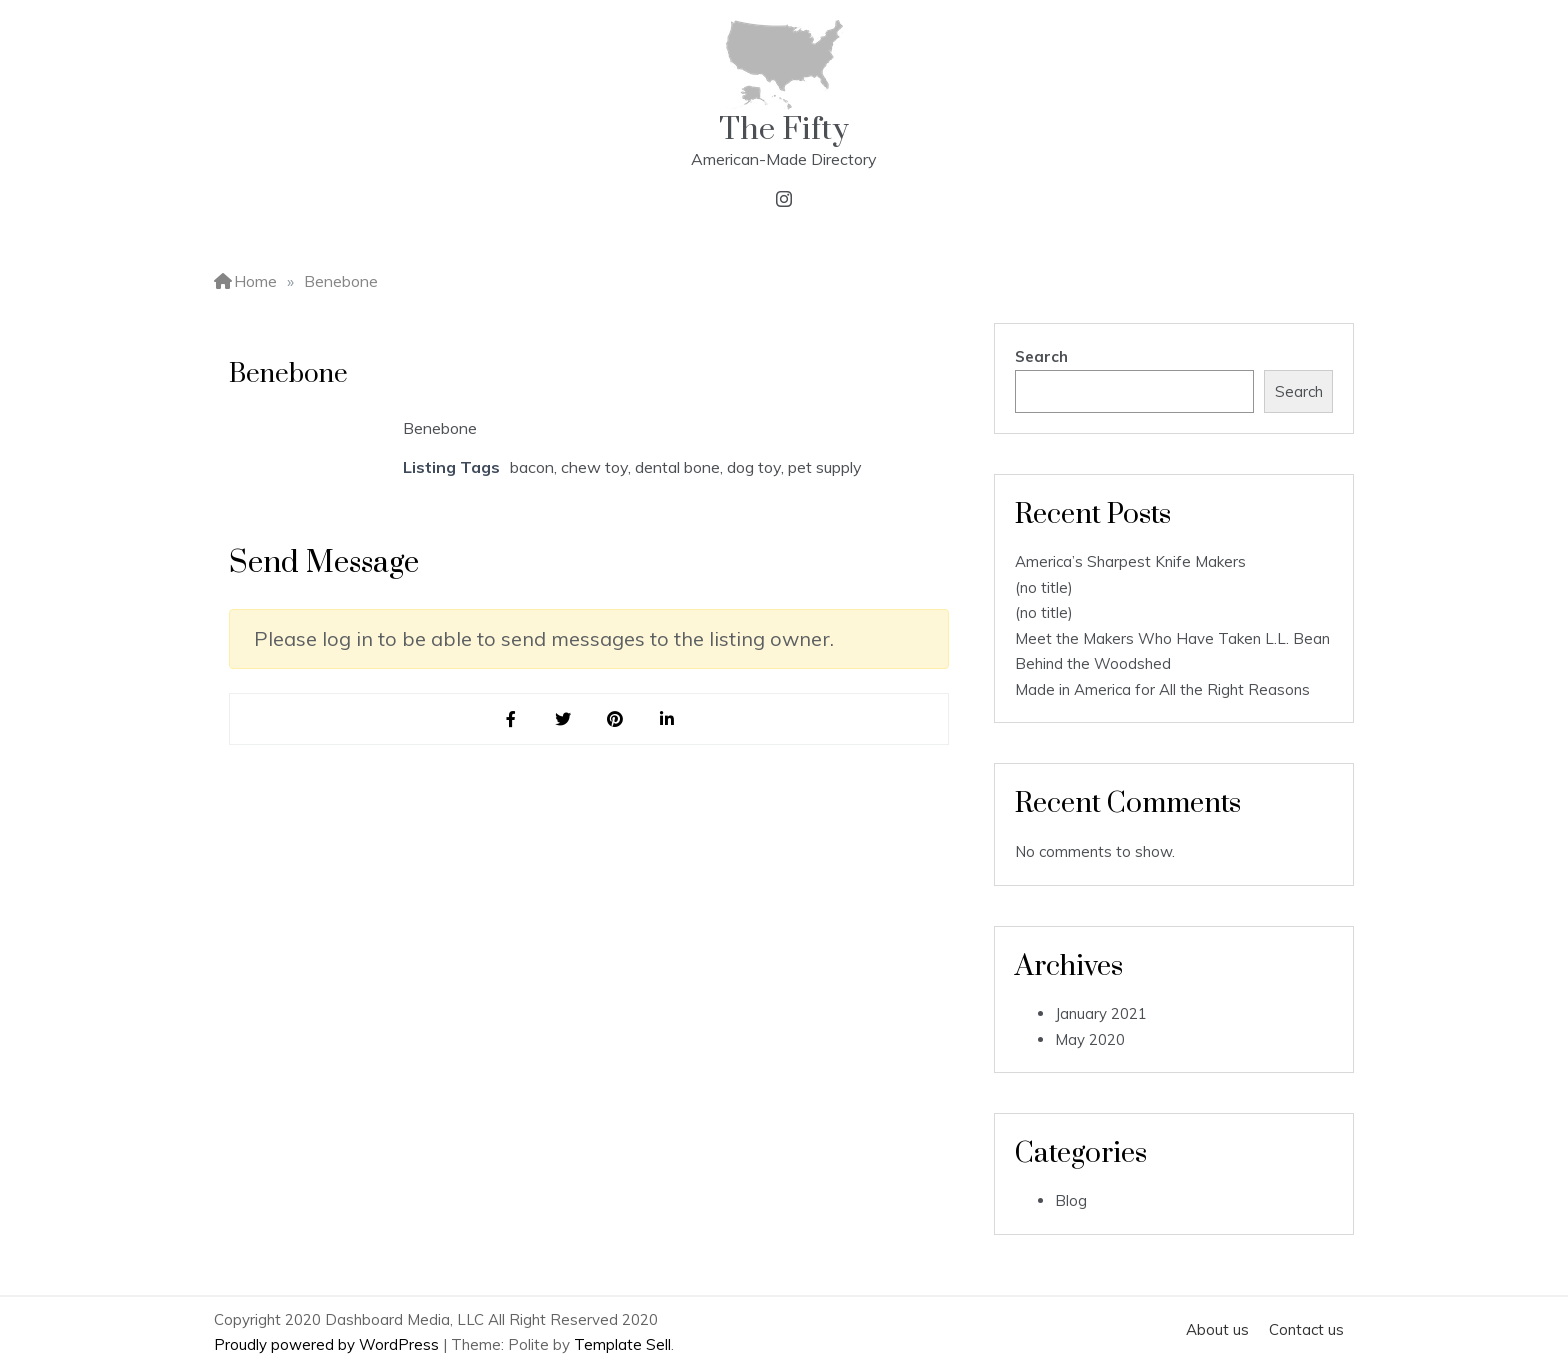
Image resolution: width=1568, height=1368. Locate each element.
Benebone (440, 428)
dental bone (677, 467)
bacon (532, 467)
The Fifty (784, 129)
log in (347, 638)
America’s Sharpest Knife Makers (1130, 561)
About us (1217, 1329)
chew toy (594, 467)
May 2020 (1090, 1039)
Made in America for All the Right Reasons (1162, 689)
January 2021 (1101, 1013)
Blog (1071, 1200)
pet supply (825, 467)
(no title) (1044, 587)
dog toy (754, 467)
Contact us (1306, 1329)
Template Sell (622, 1344)
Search (1041, 356)
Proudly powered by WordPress (328, 1344)
